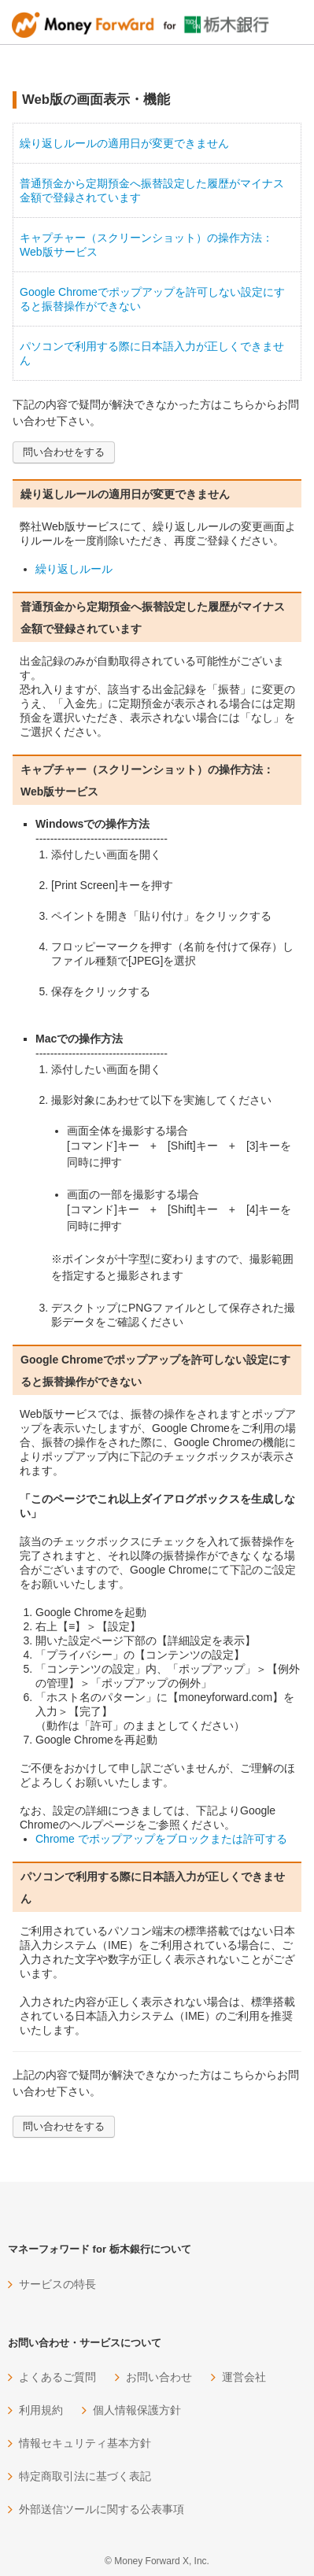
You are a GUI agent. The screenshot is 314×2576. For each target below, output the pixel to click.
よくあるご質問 (57, 2377)
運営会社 (244, 2377)
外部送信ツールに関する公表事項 (101, 2509)
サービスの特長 (57, 2284)
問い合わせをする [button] (64, 452)
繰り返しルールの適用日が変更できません (124, 143)
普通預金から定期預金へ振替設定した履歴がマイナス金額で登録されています (152, 190)
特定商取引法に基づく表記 (85, 2476)
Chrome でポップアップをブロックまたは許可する (161, 1838)
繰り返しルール (74, 569)
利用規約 (41, 2410)
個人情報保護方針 (137, 2410)
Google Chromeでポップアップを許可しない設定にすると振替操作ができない (152, 299)
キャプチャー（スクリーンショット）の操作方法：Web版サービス (146, 244)
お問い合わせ (159, 2377)
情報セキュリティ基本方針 (85, 2443)
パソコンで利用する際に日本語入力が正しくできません (152, 353)
